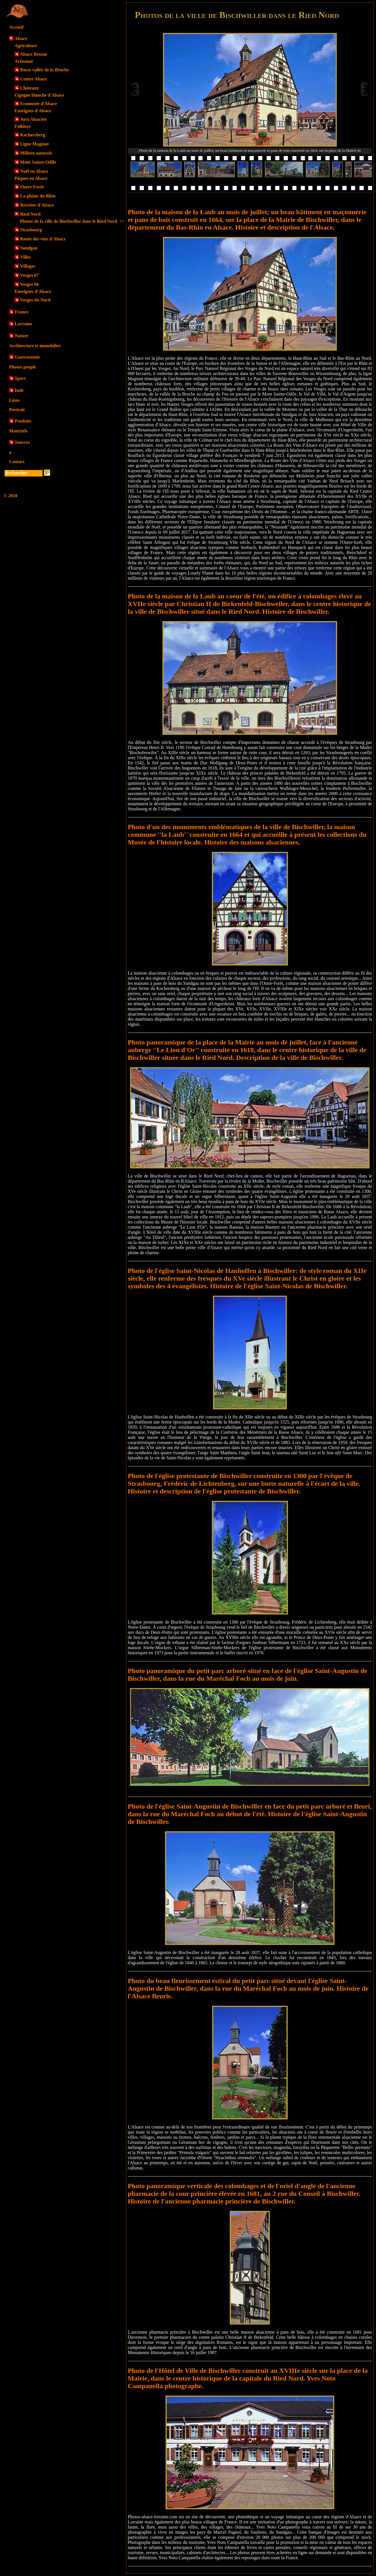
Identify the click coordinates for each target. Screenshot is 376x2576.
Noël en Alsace (34, 171)
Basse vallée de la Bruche (44, 69)
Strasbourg (31, 229)
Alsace (20, 38)
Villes (25, 257)
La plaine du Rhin (37, 195)
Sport (20, 378)
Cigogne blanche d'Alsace (39, 95)
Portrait (17, 409)
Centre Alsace (33, 78)
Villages (27, 266)
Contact (16, 461)
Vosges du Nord (35, 299)
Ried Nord (30, 214)
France (21, 311)
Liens (14, 400)
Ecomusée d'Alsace (38, 103)
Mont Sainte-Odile (38, 162)
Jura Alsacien (33, 119)
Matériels (18, 430)
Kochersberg (32, 134)
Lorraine (23, 323)
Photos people (22, 367)
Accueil (16, 27)
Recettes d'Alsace (37, 205)
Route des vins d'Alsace (43, 238)
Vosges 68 (29, 284)
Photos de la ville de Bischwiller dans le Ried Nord (72, 221)
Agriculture (25, 45)
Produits (23, 421)
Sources (22, 442)
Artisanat (23, 61)
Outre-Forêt (32, 186)
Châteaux (29, 88)
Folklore (22, 126)
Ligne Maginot (34, 144)
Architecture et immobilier (35, 345)
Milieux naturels (36, 153)
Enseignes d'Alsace (32, 110)
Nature (21, 335)
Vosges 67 (29, 275)
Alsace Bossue (33, 54)
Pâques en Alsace (30, 178)
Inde (19, 390)
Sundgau (28, 247)
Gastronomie (27, 357)
